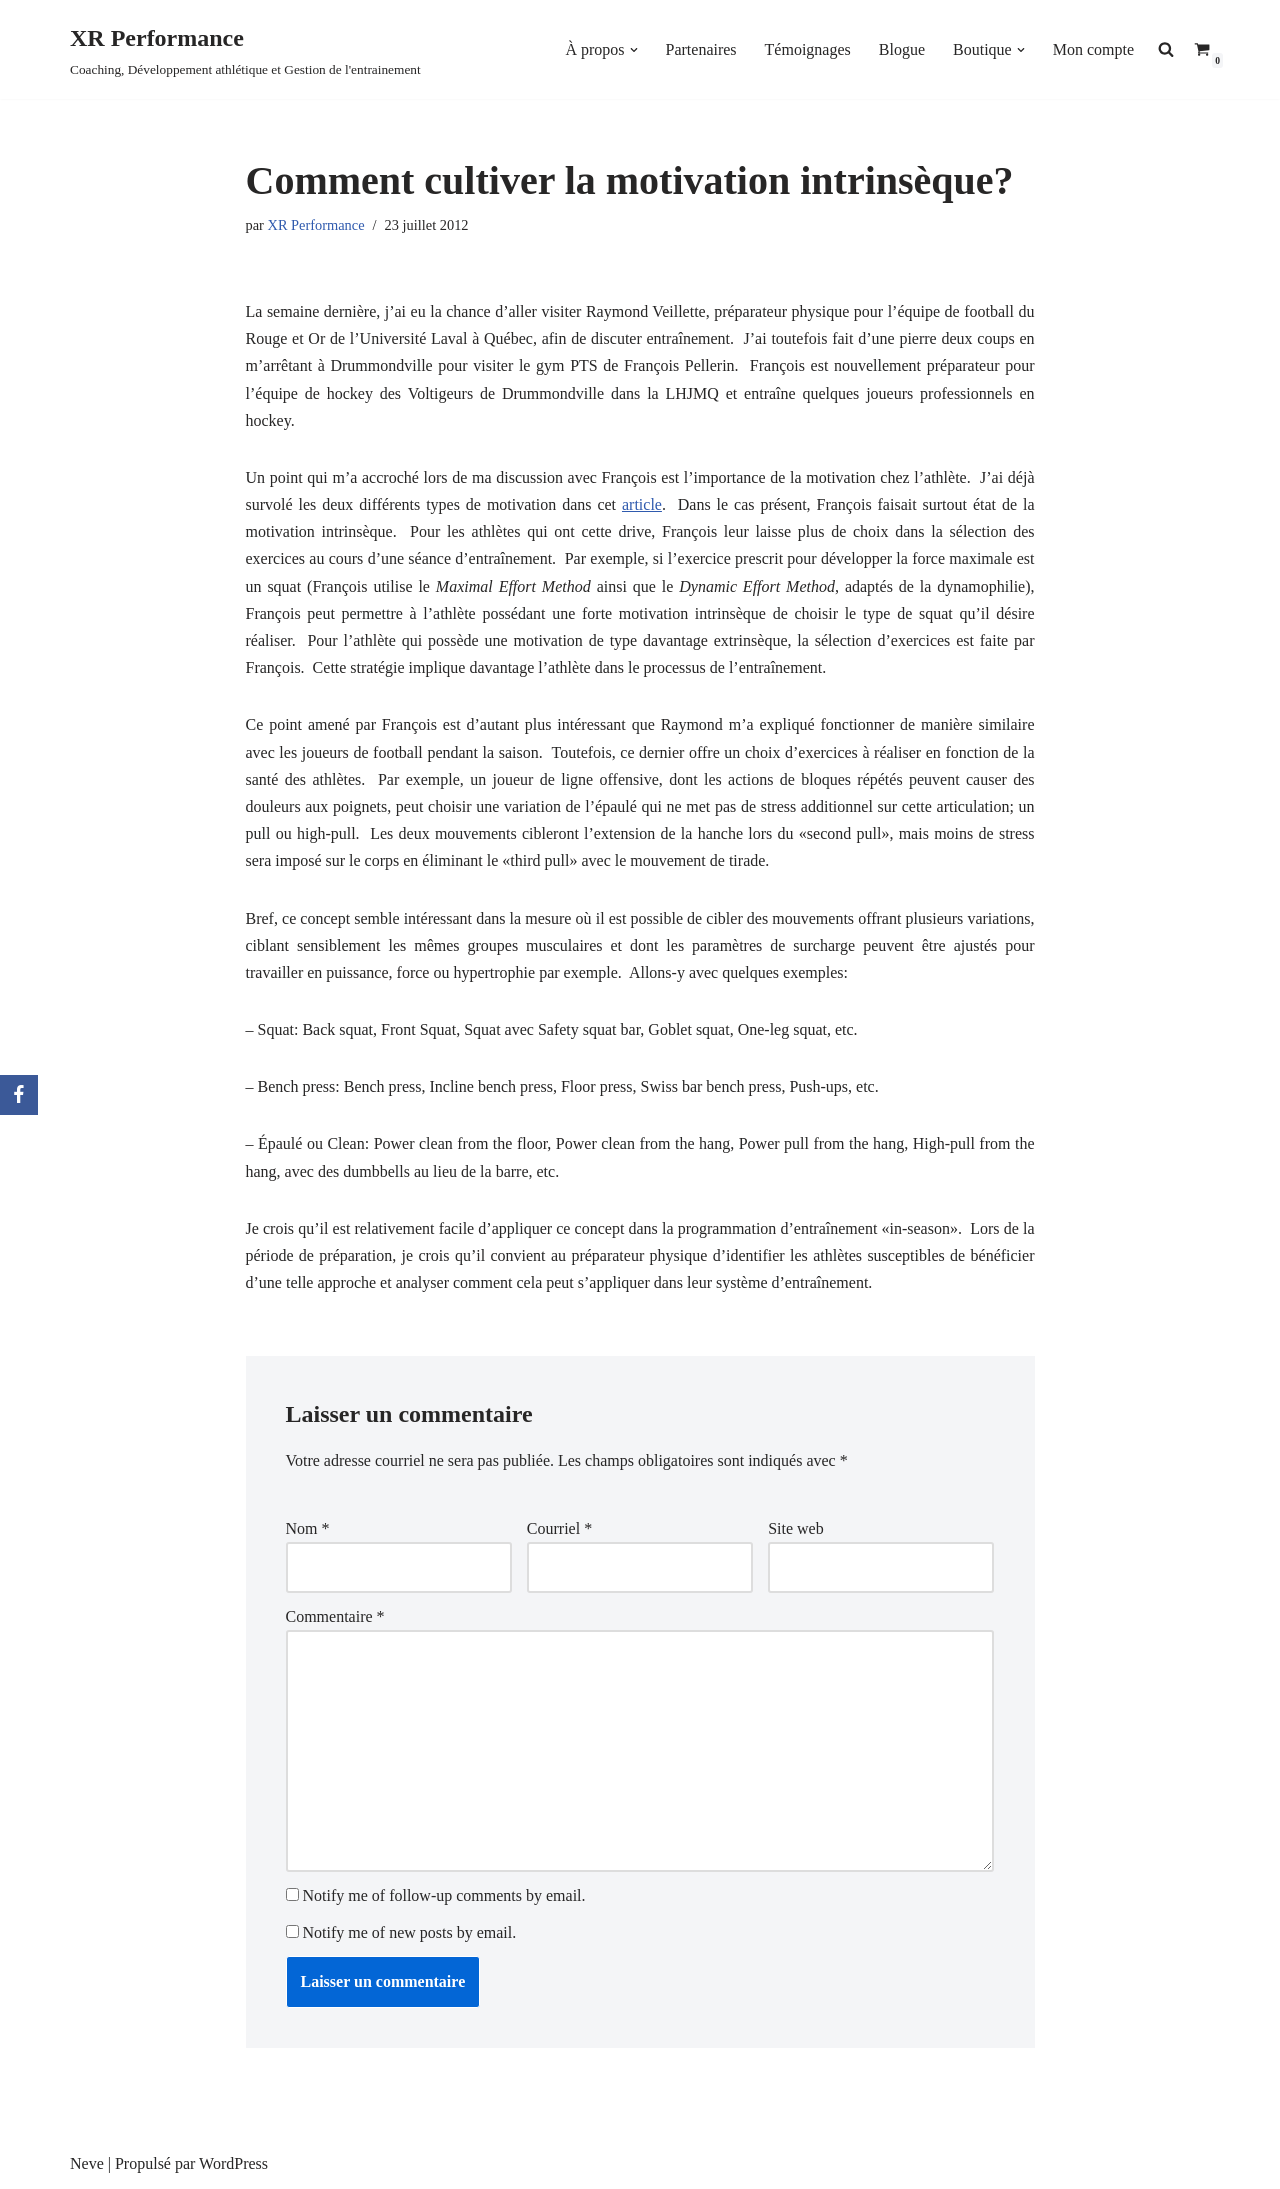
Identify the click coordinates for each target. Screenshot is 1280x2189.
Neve (87, 2163)
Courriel (559, 1528)
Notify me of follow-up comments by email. (444, 1895)
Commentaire (335, 1616)
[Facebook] (19, 1095)
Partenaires (701, 49)
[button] (634, 50)
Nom (308, 1528)
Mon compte (1093, 49)
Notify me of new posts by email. (410, 1932)
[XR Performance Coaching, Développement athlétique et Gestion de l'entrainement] (245, 49)
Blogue (902, 49)
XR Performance (315, 225)
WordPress (233, 2163)
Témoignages (808, 49)
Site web (796, 1528)
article (642, 504)
